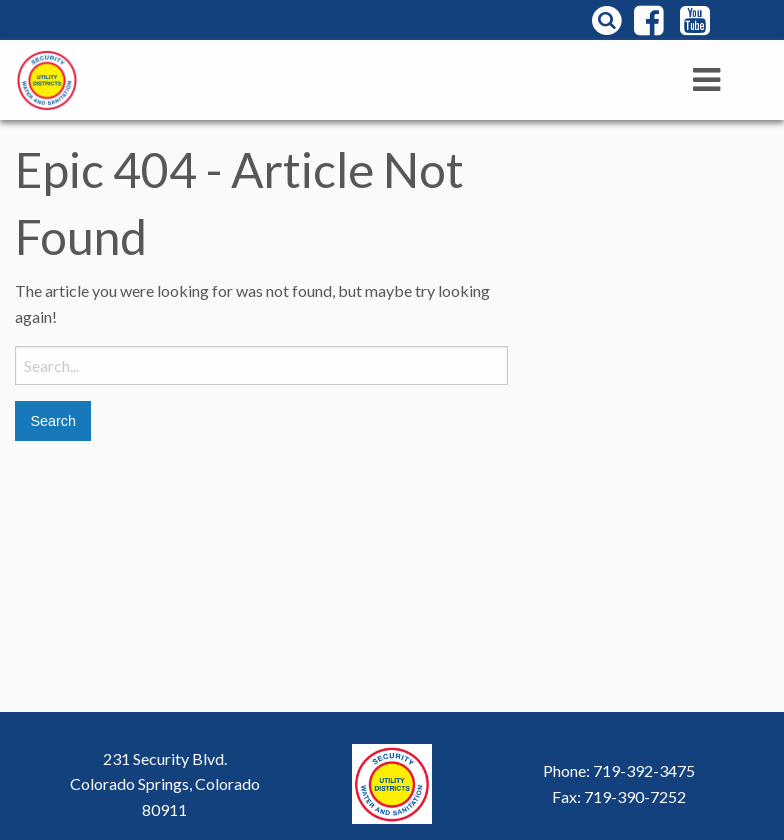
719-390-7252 (635, 796)
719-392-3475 (644, 770)
